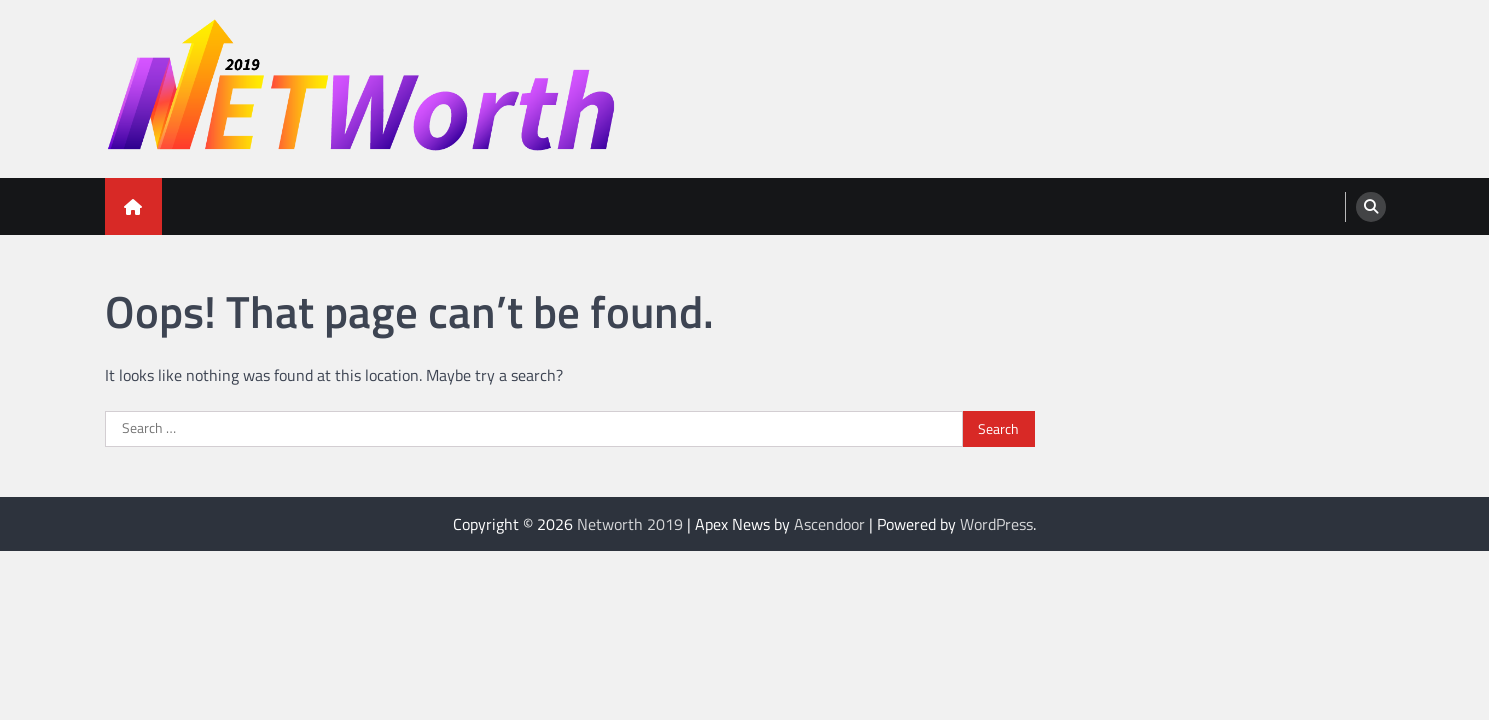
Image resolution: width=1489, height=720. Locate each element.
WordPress (996, 524)
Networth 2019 (630, 524)
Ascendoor (829, 524)
